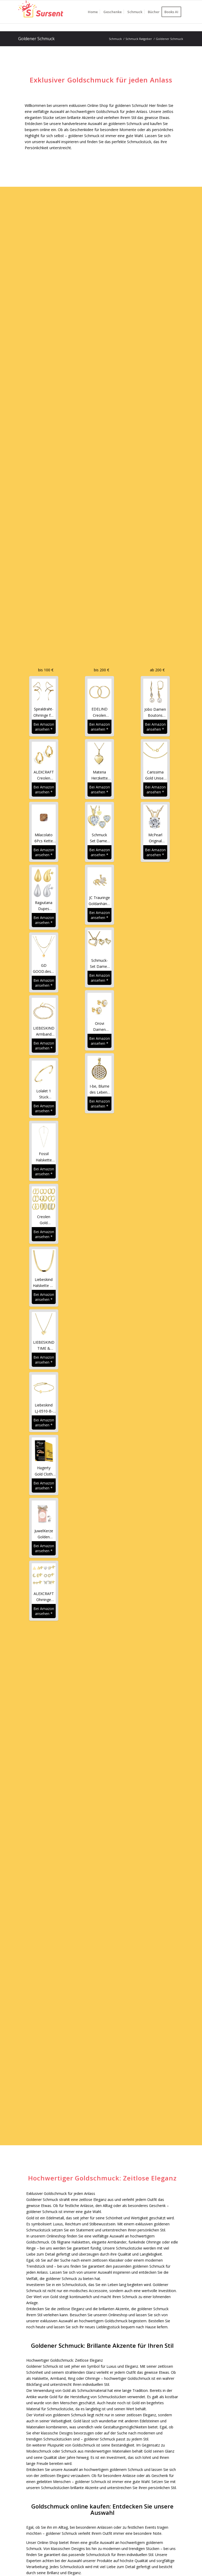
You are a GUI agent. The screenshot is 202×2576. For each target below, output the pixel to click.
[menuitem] (92, 11)
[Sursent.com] (43, 11)
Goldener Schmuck (36, 38)
